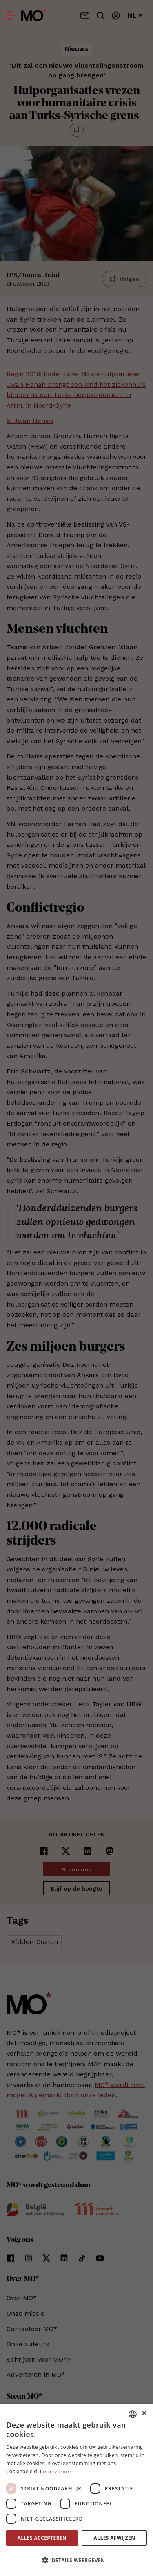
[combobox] (133, 2414)
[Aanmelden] (115, 15)
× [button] (144, 2414)
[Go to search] (100, 15)
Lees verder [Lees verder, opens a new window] (55, 2472)
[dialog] (76, 2490)
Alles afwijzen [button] (114, 2537)
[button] (76, 2560)
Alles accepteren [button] (42, 2537)
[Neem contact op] (84, 15)
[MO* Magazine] (33, 15)
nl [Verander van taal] (135, 15)
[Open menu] (11, 15)
